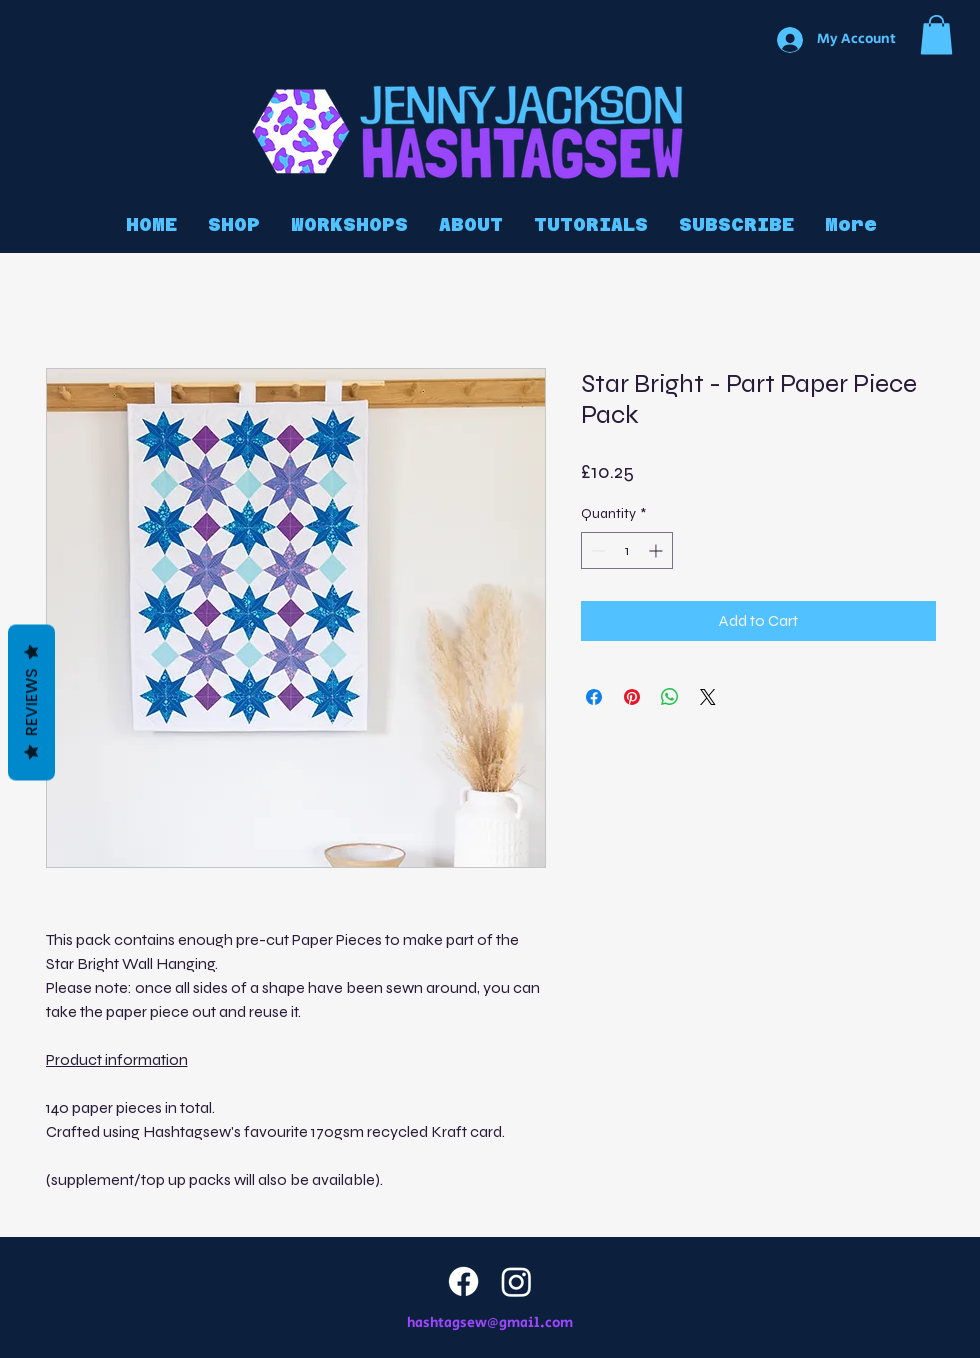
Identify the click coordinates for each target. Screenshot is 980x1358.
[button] (936, 34)
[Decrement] (596, 550)
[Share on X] (708, 697)
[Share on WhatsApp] (670, 697)
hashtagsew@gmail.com (490, 1323)
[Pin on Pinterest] (632, 697)
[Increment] (657, 550)
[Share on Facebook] (594, 697)
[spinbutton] (627, 550)
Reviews (31, 703)
